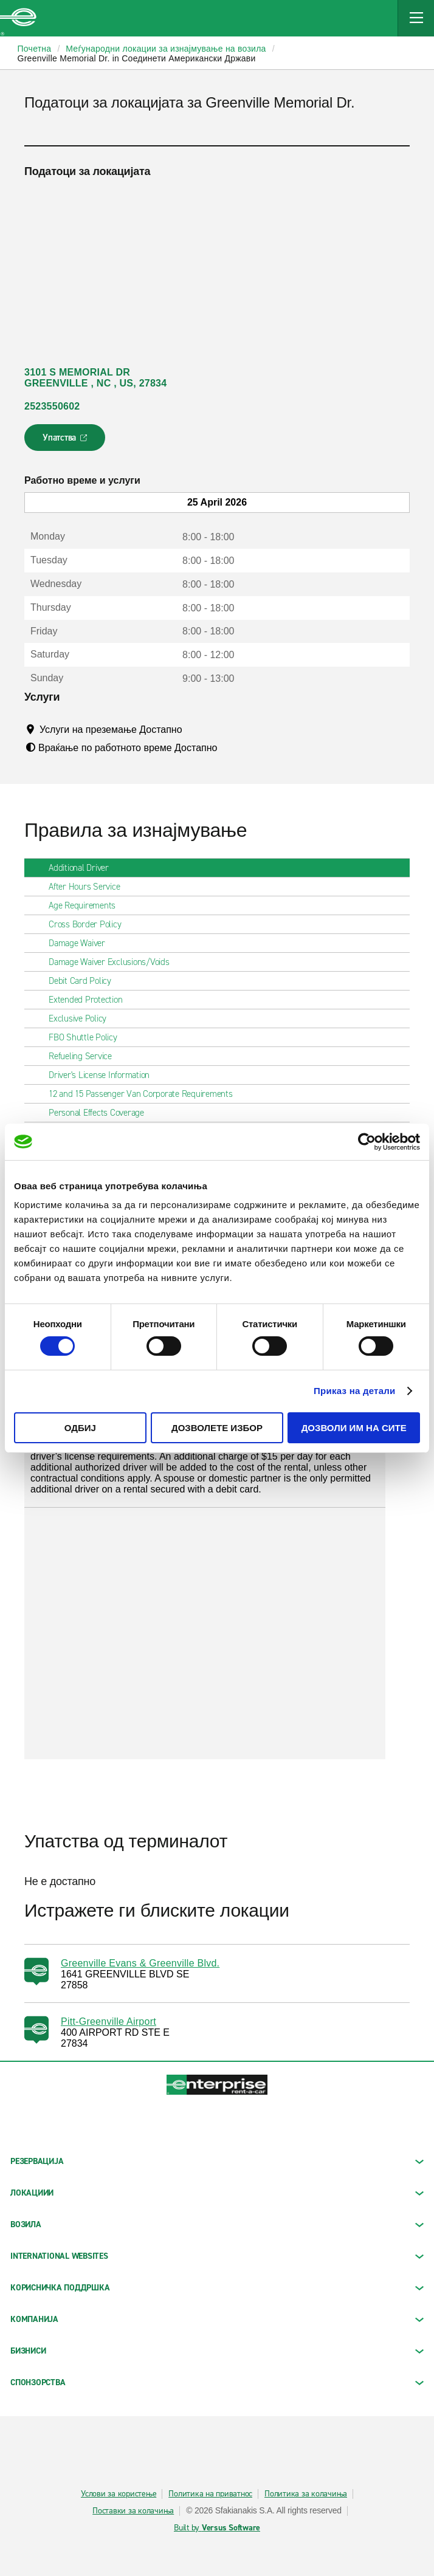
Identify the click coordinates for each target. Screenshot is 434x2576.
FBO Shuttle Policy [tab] (88, 1037)
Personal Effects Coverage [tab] (101, 1113)
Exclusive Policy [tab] (82, 1018)
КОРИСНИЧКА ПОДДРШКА (217, 2287)
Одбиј (80, 1428)
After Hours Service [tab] (89, 887)
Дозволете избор (217, 1428)
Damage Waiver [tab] (82, 943)
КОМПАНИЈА (217, 2319)
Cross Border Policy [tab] (90, 924)
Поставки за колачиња (133, 2511)
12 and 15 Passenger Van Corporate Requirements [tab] (146, 1094)
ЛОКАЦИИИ (217, 2193)
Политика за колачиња (305, 2493)
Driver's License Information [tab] (104, 1075)
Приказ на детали (355, 1391)
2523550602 (52, 406)
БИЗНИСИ (217, 2351)
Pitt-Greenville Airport (108, 2021)
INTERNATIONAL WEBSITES (217, 2256)
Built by (217, 2528)
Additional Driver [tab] (84, 868)
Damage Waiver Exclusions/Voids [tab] (114, 962)
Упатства (66, 441)
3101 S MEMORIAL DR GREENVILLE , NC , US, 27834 (95, 377)
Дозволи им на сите (354, 1428)
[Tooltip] (193, 729)
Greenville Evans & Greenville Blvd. (140, 1963)
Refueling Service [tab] (85, 1056)
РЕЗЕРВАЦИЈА (217, 2161)
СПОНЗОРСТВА (217, 2382)
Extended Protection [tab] (90, 1000)
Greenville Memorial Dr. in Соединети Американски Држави (137, 58)
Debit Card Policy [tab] (85, 981)
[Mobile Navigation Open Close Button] (416, 18)
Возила (217, 2224)
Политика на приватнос (210, 2493)
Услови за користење (118, 2493)
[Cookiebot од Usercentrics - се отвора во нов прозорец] (367, 1141)
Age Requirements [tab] (87, 905)
